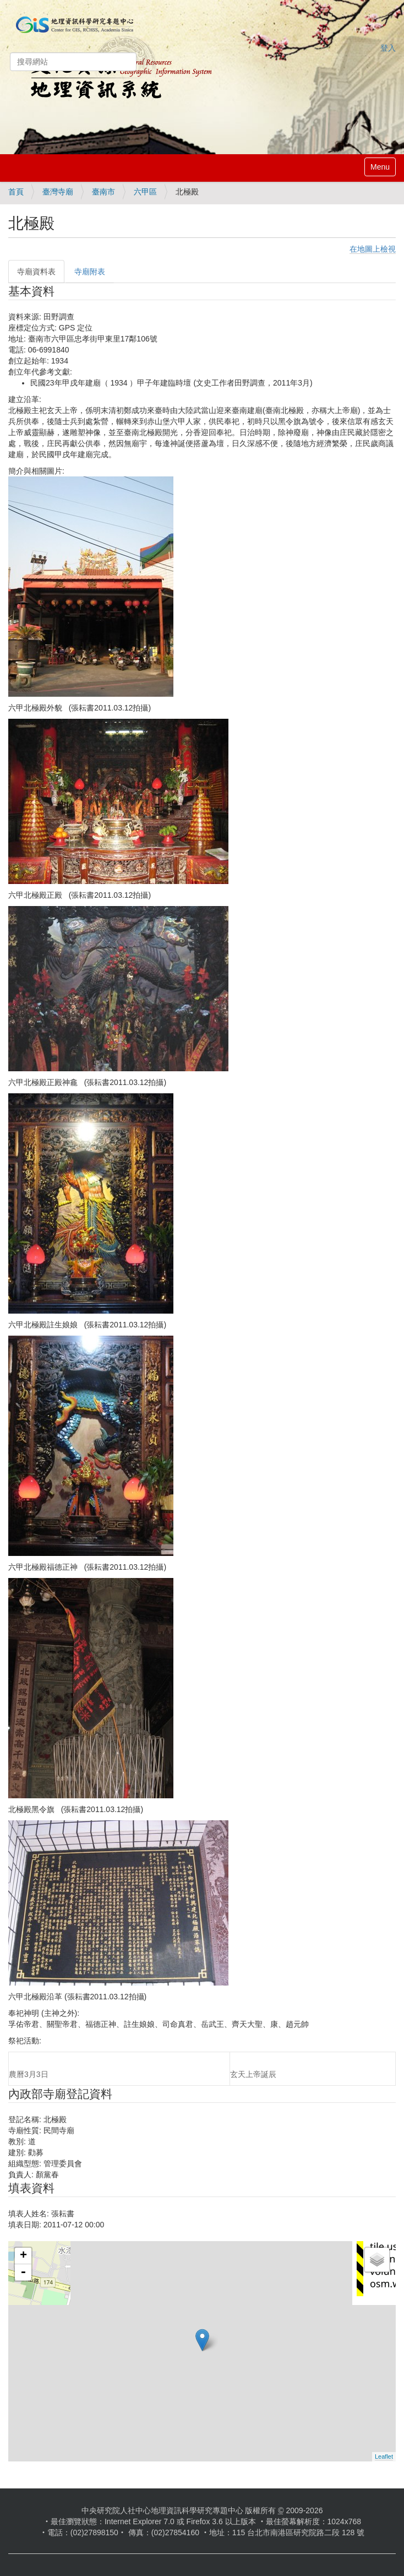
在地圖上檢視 (373, 249)
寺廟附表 (89, 271)
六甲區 (145, 191)
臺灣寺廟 (57, 191)
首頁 (16, 191)
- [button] (23, 2272)
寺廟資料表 (36, 271)
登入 (388, 48)
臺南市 (103, 191)
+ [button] (23, 2256)
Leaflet (384, 2456)
